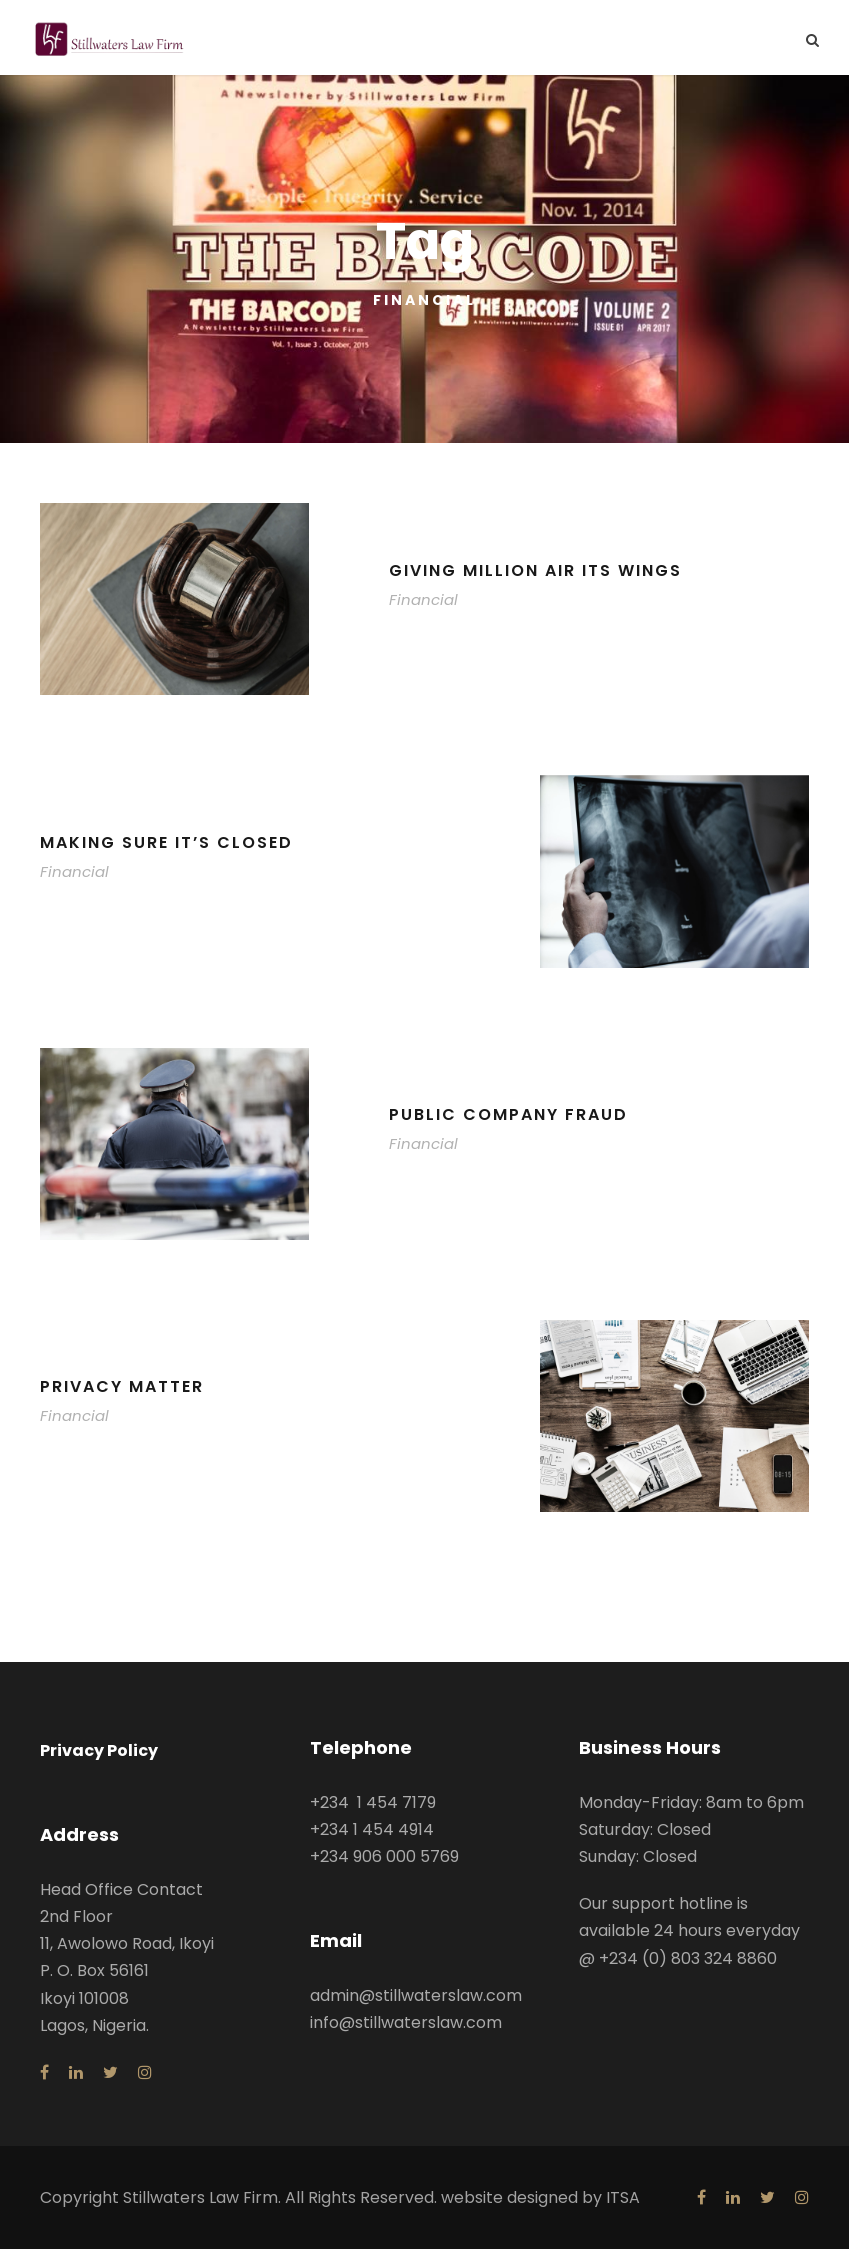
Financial (423, 599)
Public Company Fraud (508, 1114)
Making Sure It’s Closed (166, 842)
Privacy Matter (122, 1386)
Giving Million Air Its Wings (535, 570)
